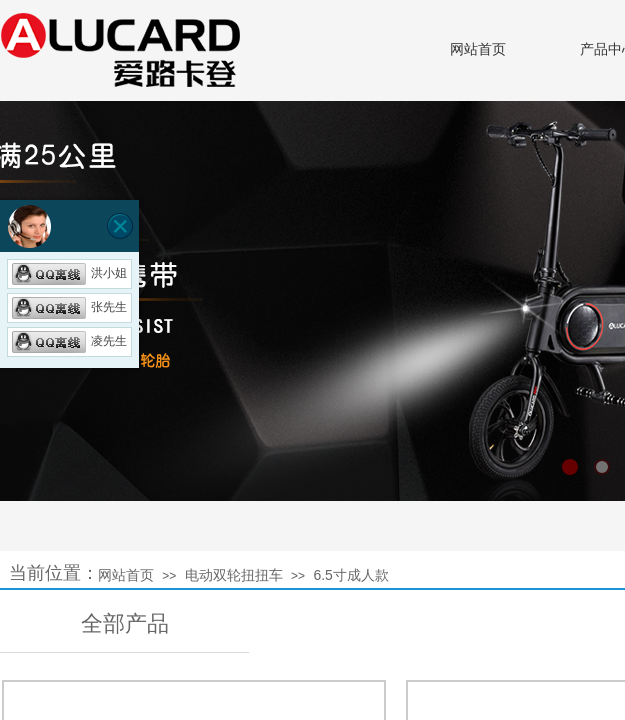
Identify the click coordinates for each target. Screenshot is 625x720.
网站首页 (478, 49)
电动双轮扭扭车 (234, 575)
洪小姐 (69, 273)
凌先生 (69, 341)
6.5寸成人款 (350, 575)
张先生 (69, 307)
